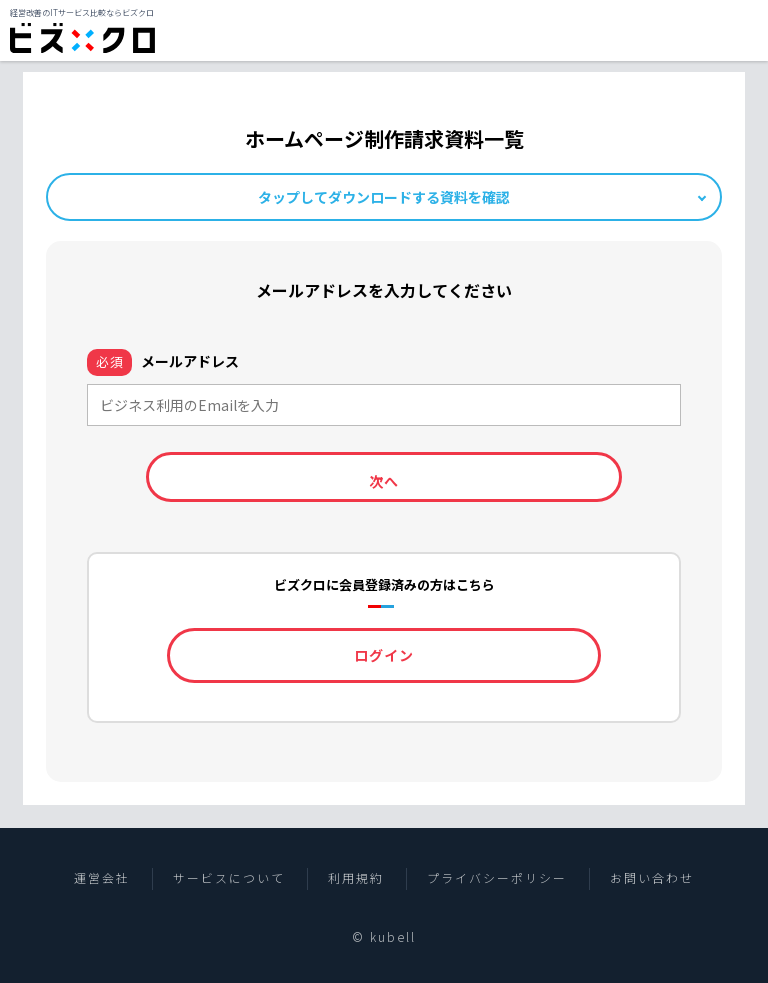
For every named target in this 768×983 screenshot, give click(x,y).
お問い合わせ (652, 878)
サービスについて (229, 878)
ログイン (384, 655)
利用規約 (356, 878)
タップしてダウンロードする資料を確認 (384, 197)
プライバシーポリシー (497, 878)
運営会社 (102, 878)
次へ (384, 481)
